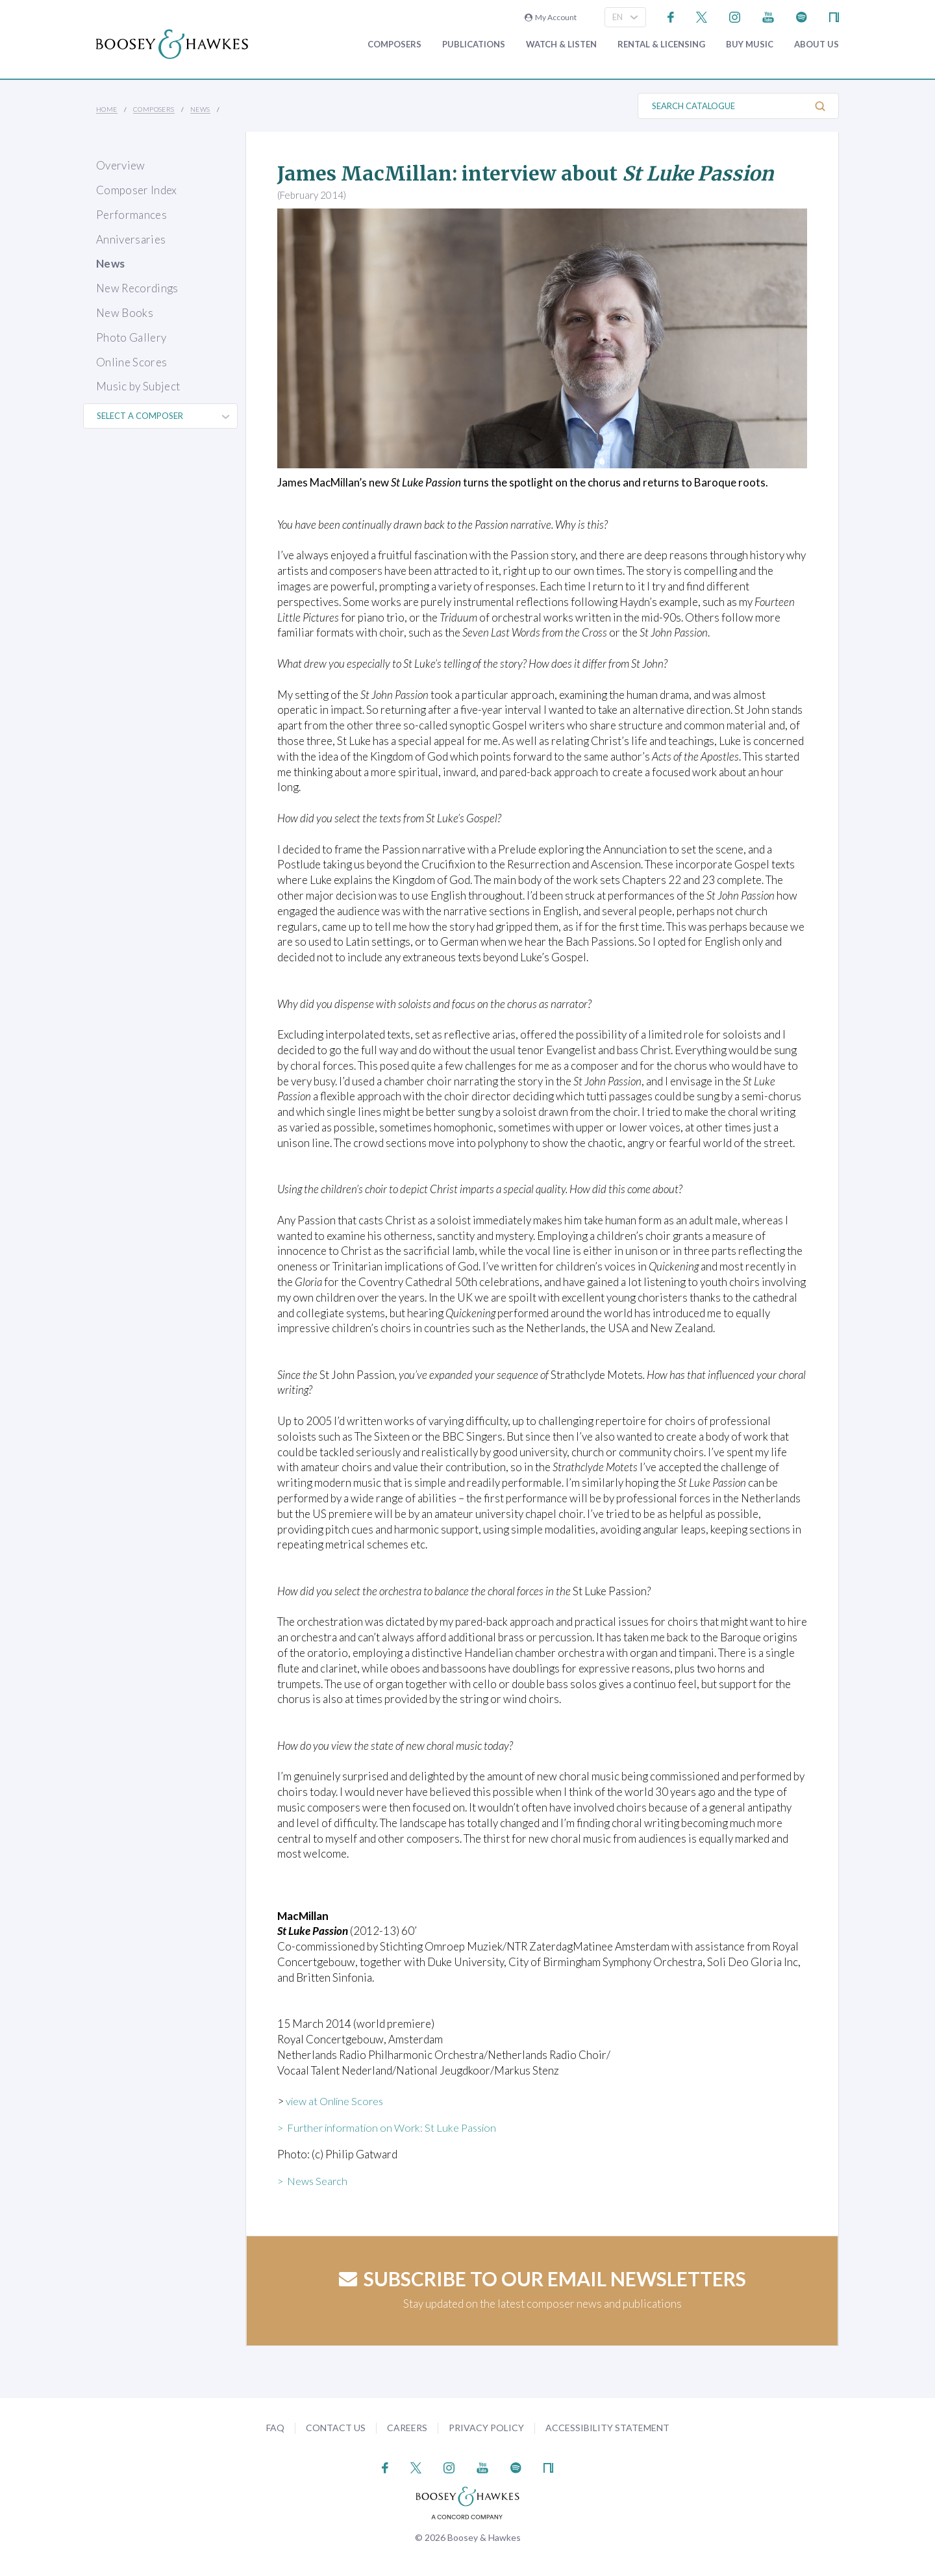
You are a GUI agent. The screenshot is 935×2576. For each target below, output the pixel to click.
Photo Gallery (131, 337)
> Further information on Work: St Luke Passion (391, 2127)
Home (107, 109)
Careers (407, 2427)
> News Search (313, 2181)
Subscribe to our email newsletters (542, 2278)
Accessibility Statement (607, 2427)
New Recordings (137, 288)
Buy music (749, 44)
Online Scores (131, 362)
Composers (394, 44)
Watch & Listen (561, 44)
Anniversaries (131, 239)
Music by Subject (138, 386)
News (200, 109)
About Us (816, 44)
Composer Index (136, 190)
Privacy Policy (486, 2427)
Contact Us (336, 2427)
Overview (120, 165)
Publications (473, 44)
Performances (131, 214)
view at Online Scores (338, 2101)
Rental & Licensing (661, 44)
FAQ (275, 2427)
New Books (124, 313)
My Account (551, 17)
